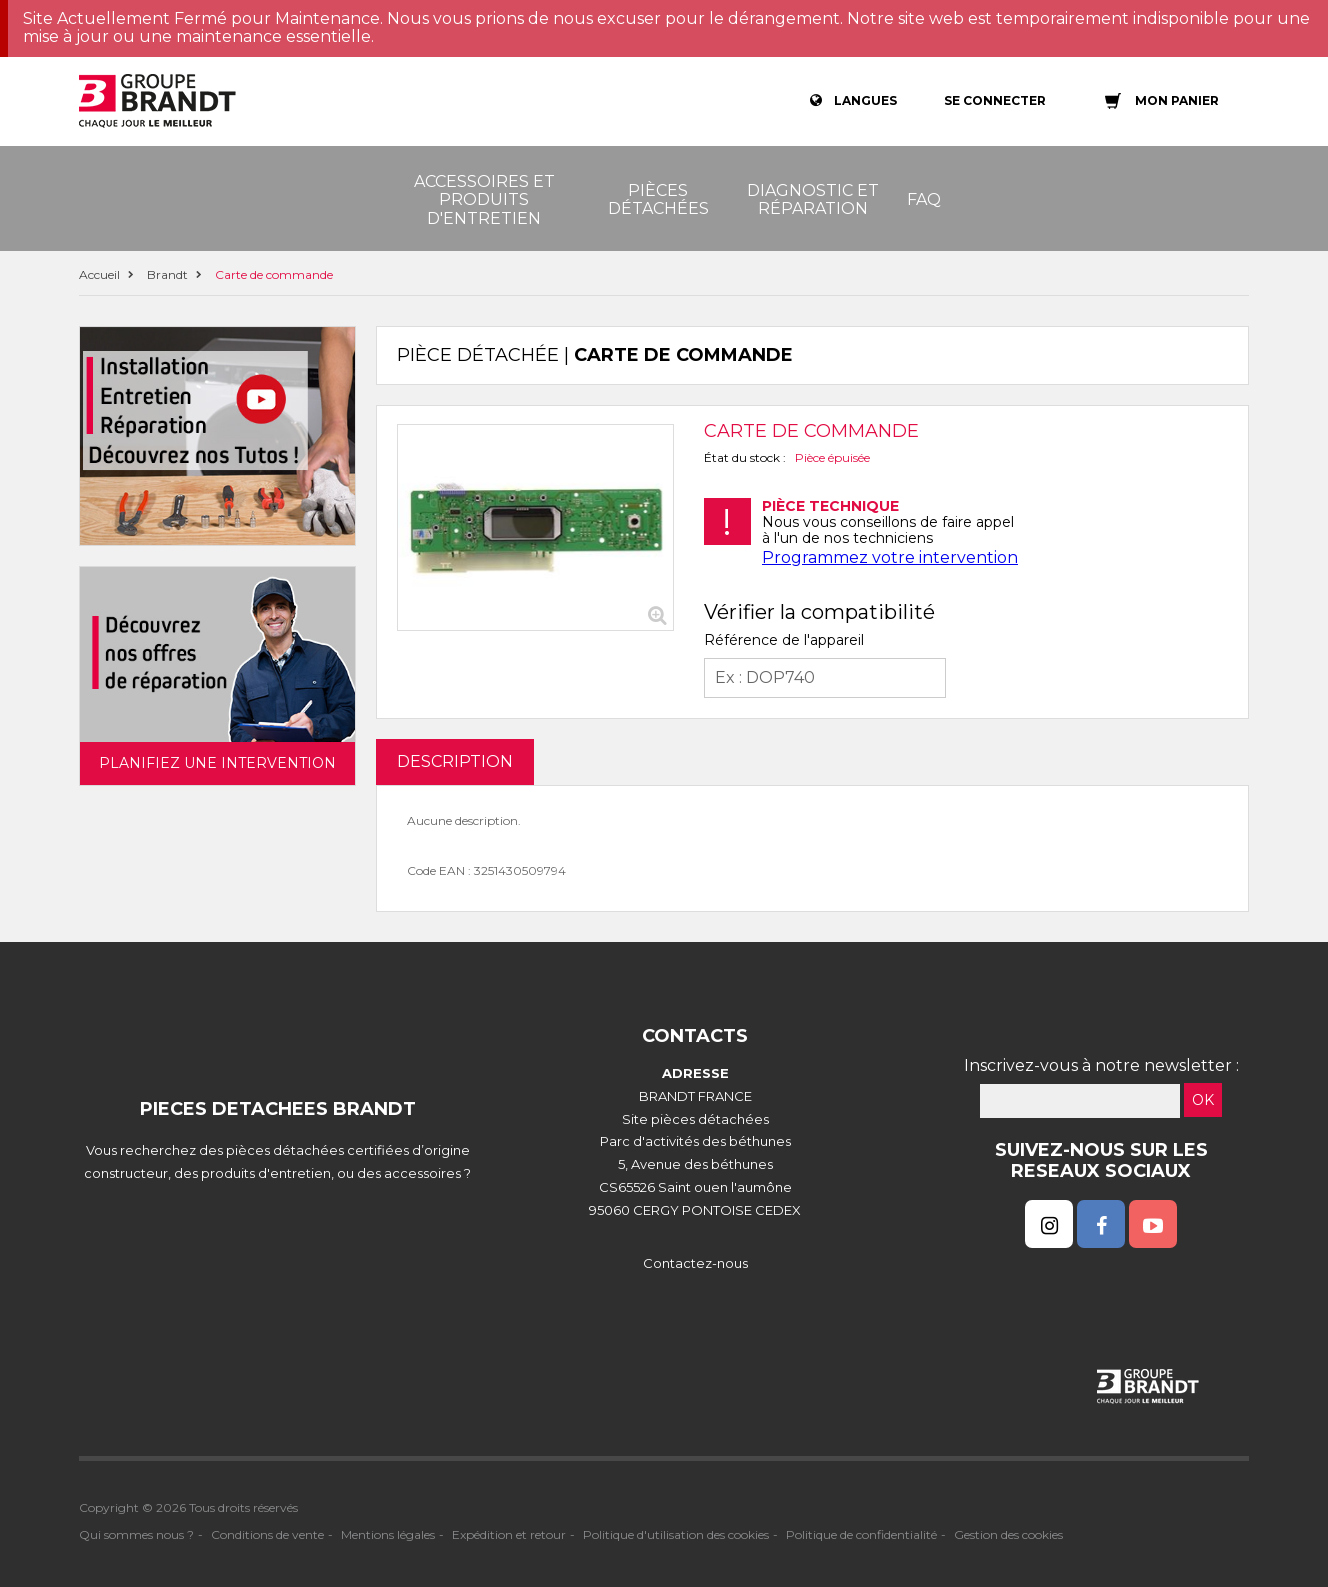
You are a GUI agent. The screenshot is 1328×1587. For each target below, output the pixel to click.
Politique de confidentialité (861, 1534)
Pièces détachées (658, 199)
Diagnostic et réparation (813, 199)
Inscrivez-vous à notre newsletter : (1101, 1065)
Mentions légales (388, 1534)
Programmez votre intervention (890, 557)
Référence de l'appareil (784, 640)
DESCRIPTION (455, 761)
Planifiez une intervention (217, 763)
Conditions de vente (267, 1534)
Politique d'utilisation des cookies (676, 1534)
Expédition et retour (509, 1534)
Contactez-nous (695, 1263)
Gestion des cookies (1008, 1534)
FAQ (924, 199)
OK (1203, 1100)
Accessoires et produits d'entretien (484, 200)
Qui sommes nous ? (136, 1534)
